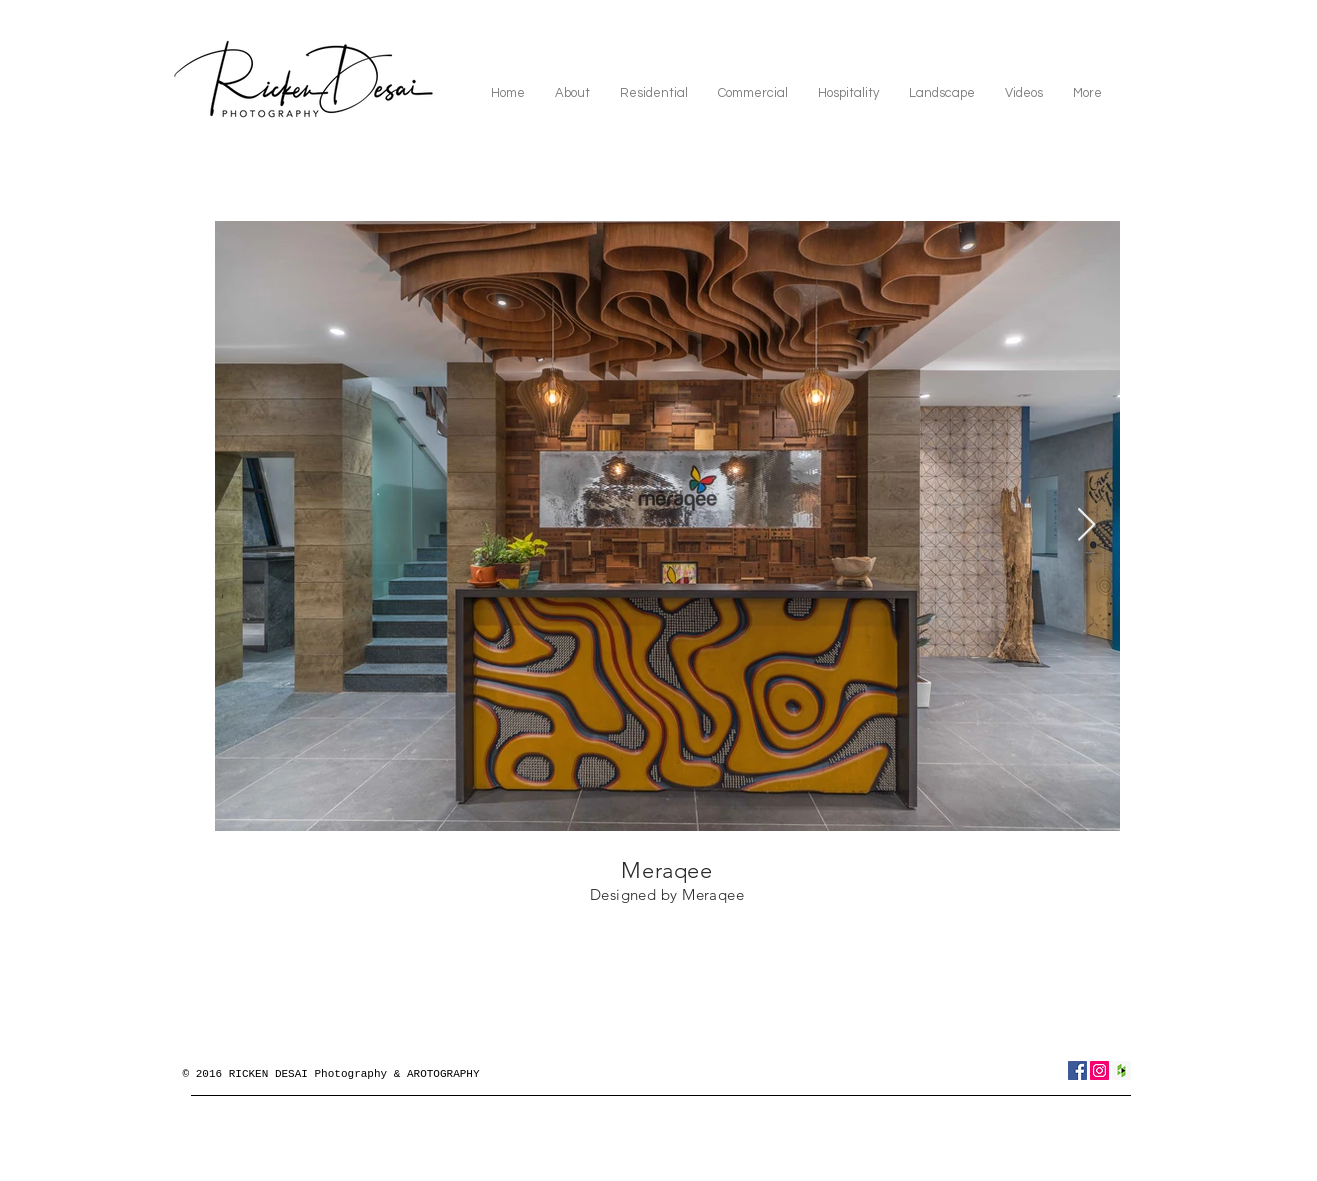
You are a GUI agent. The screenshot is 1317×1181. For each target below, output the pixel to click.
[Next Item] (1086, 526)
